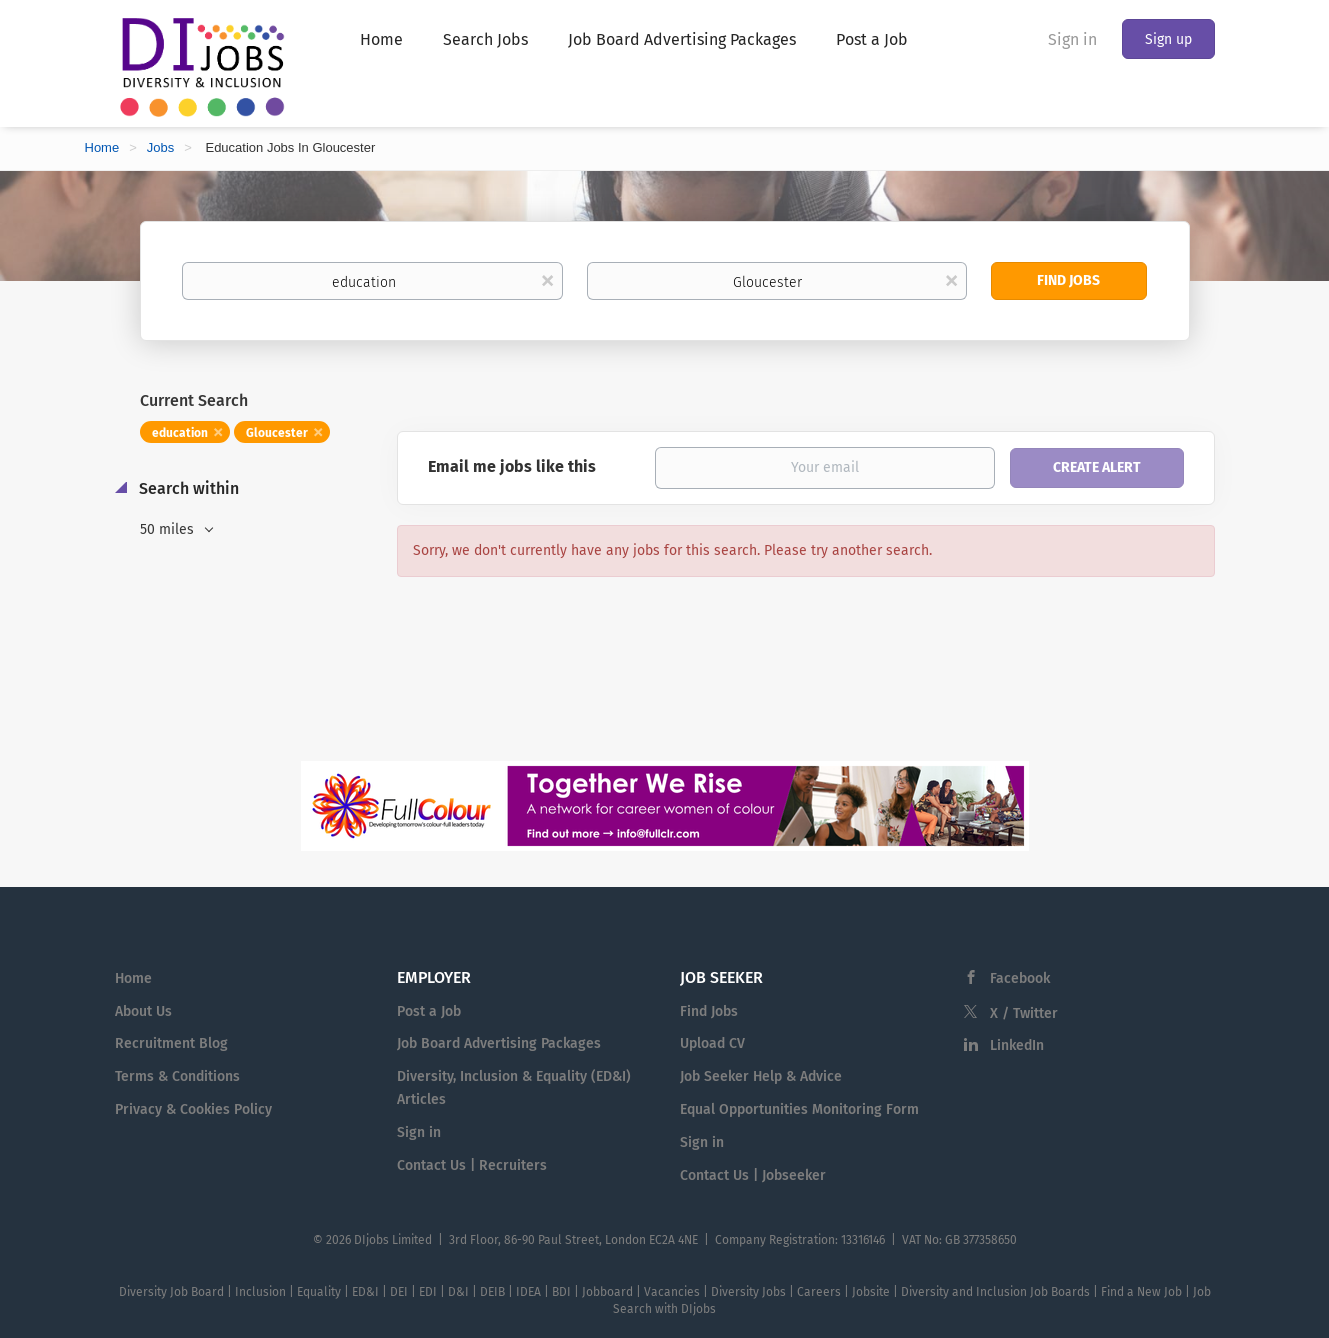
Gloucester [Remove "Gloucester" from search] (277, 433)
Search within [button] (187, 488)
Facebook (1020, 978)
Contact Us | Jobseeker (753, 1175)
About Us (143, 1011)
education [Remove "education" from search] (180, 433)
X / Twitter (1024, 1013)
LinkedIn (1017, 1045)
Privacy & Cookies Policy (193, 1109)
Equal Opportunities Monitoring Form (799, 1109)
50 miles (169, 529)
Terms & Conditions (177, 1076)
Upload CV (712, 1043)
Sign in (1072, 39)
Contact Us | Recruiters (472, 1165)
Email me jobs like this (512, 466)
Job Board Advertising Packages (499, 1043)
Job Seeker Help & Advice (761, 1076)
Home (102, 147)
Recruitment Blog (171, 1043)
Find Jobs (1068, 280)
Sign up (1168, 39)
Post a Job (429, 1011)
